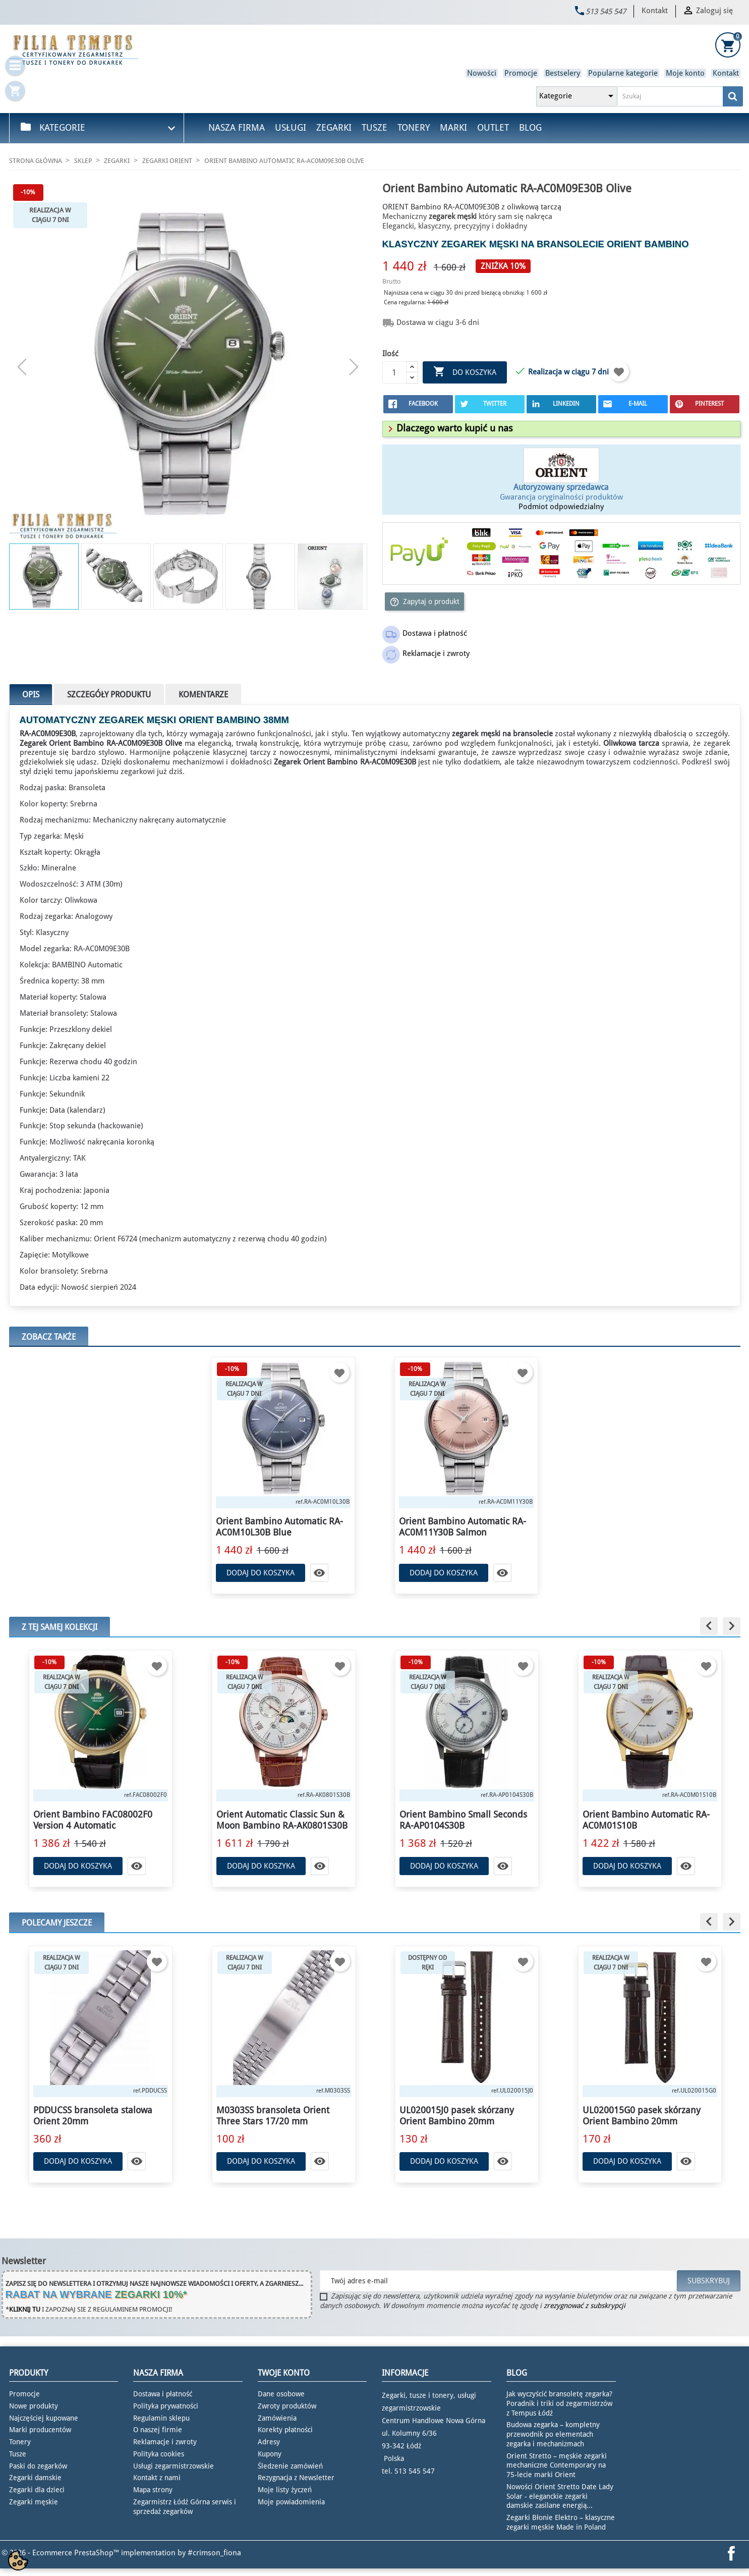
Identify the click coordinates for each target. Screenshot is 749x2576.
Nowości (481, 73)
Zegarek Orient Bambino (62, 743)
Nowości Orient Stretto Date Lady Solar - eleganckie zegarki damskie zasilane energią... (559, 2496)
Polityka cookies (158, 2454)
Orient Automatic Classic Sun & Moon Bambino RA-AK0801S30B (282, 1820)
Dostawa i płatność (162, 2394)
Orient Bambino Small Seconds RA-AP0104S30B (463, 1820)
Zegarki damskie (35, 2478)
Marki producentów (40, 2430)
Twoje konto (284, 2373)
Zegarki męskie (33, 2502)
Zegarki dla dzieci (37, 2490)
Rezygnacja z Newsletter (296, 2478)
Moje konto (685, 73)
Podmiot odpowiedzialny (561, 506)
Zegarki (334, 127)
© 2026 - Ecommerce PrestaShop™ (61, 2552)
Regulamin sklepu (161, 2418)
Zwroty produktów (287, 2406)
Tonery (413, 127)
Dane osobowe (281, 2394)
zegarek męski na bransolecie (522, 244)
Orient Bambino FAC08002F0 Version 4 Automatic (92, 1820)
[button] (448, 428)
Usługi (290, 127)
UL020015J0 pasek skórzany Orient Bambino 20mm (456, 2115)
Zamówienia (277, 2418)
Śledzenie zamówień (290, 2466)
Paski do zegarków (38, 2466)
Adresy (269, 2442)
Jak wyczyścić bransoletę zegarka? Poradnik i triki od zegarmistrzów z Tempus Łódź (559, 2403)
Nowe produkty (33, 2406)
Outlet (493, 127)
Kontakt (655, 10)
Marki (453, 127)
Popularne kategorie (623, 73)
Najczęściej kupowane (43, 2418)
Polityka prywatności (165, 2406)
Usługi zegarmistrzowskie (173, 2466)
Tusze (374, 127)
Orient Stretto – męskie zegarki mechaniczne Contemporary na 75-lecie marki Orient (556, 2465)
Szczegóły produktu (109, 694)
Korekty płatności (285, 2430)
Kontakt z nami (157, 2478)
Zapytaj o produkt (424, 602)
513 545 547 (606, 11)
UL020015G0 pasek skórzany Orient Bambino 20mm (642, 2115)
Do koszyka (464, 372)
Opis (30, 694)
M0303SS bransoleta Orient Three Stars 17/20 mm (272, 2115)
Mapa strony (152, 2490)
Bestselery (562, 73)
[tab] (561, 429)
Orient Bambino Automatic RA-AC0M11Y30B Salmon (462, 1527)
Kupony (269, 2454)
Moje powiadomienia (291, 2502)
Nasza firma (236, 127)
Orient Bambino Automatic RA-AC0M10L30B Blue (279, 1527)
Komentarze (203, 694)
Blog (530, 127)
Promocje (520, 73)
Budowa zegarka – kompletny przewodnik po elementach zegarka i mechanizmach (553, 2434)
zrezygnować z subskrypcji (584, 2305)
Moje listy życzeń (285, 2490)
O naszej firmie (157, 2430)
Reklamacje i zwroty (165, 2442)
